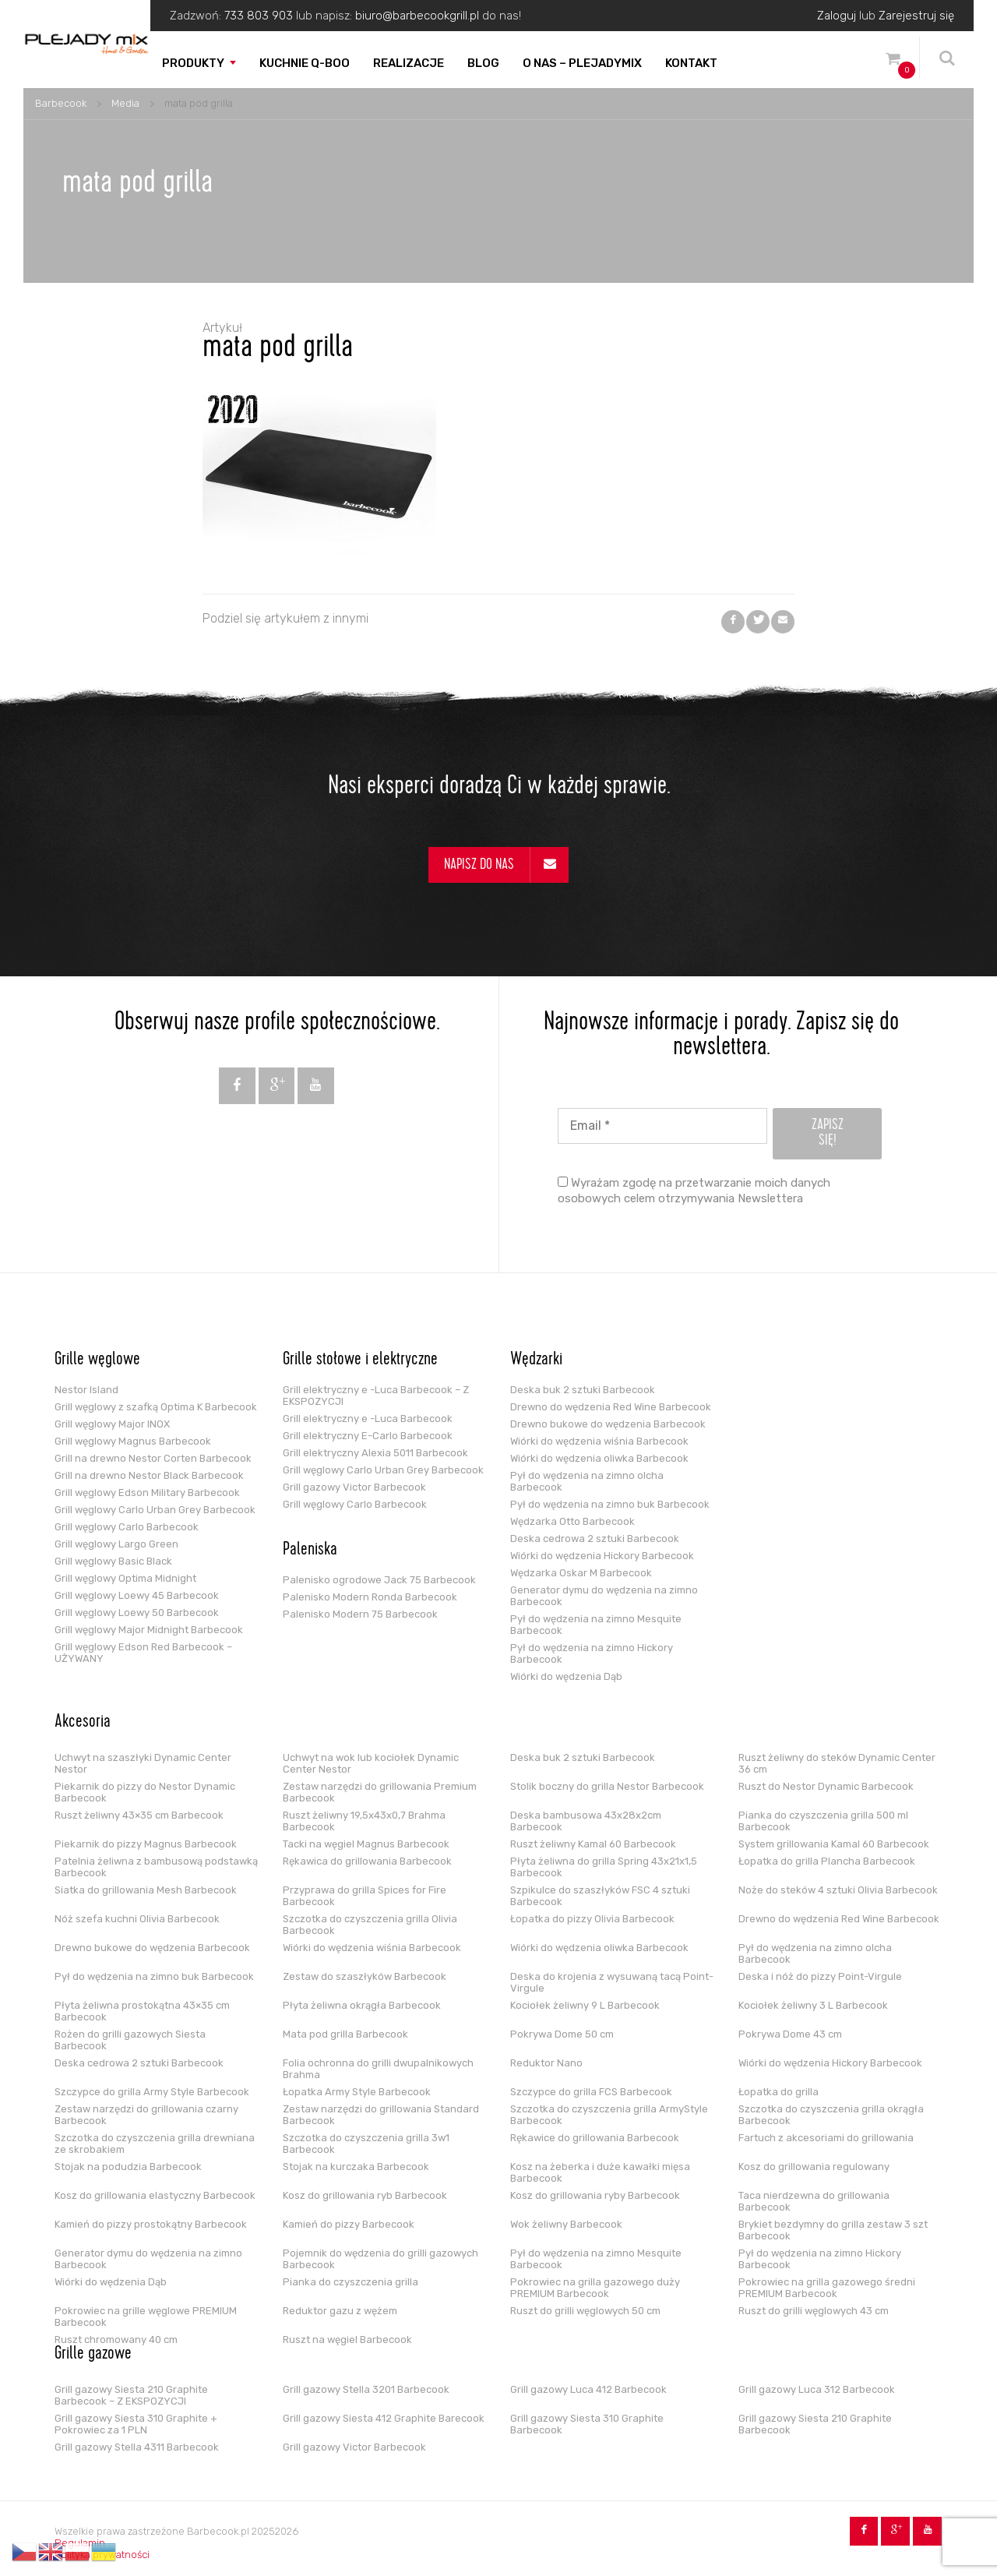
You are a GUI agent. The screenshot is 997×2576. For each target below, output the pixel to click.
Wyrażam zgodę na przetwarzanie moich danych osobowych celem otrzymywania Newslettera (694, 1190)
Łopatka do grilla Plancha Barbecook (826, 1861)
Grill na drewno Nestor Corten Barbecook (153, 1458)
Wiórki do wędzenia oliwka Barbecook (599, 1458)
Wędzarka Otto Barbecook (572, 1521)
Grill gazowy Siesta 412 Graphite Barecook (383, 2418)
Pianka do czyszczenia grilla (350, 2282)
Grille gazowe (93, 2354)
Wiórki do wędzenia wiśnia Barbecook (599, 1441)
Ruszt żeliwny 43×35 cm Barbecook (139, 1815)
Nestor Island (86, 1390)
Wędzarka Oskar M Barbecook (581, 1573)
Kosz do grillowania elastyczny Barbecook (155, 2195)
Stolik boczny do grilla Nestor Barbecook (607, 1786)
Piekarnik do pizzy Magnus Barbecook (146, 1844)
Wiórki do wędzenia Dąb (566, 1676)
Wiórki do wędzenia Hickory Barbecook (602, 1555)
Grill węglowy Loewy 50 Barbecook (137, 1612)
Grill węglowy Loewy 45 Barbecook (137, 1595)
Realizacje (408, 63)
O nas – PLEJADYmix (582, 63)
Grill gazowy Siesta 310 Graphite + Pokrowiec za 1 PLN (136, 2424)
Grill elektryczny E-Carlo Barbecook (368, 1436)
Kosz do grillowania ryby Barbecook (595, 2195)
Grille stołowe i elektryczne (360, 1360)
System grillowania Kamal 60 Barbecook (833, 1844)
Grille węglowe (97, 1360)
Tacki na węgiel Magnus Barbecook (366, 1844)
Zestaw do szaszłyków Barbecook (364, 1976)
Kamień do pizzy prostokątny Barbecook (151, 2224)
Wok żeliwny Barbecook (566, 2224)
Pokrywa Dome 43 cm (790, 2034)
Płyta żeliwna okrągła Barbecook (362, 2005)
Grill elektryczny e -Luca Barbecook (368, 1418)
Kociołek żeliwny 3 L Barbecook (813, 2005)
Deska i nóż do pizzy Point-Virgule (820, 1976)
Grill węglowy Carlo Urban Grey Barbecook (155, 1510)
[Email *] (662, 1126)
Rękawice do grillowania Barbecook (594, 2138)
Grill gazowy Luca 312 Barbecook (816, 2389)
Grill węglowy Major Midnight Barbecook (149, 1630)
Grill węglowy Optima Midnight (125, 1578)
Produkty (193, 63)
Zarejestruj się (916, 16)
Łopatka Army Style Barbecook (357, 2092)
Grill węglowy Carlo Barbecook (127, 1527)
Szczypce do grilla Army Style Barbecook (152, 2092)
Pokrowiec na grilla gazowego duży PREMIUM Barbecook (595, 2287)
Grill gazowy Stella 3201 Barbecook (366, 2389)
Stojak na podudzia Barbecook (128, 2166)
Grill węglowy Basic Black (113, 1561)
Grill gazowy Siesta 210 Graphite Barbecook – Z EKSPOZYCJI (131, 2395)
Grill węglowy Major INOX (112, 1424)
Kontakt (691, 63)
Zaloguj (836, 16)
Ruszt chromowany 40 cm (116, 2339)
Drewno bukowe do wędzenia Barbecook (608, 1424)
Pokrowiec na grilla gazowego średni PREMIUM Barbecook (826, 2287)
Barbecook (60, 103)
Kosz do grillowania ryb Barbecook (365, 2195)
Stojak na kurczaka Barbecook (356, 2166)
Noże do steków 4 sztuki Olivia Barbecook (838, 1890)
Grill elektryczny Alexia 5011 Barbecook (375, 1453)
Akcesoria (83, 1722)
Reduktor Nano (546, 2063)
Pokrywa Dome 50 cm (562, 2034)
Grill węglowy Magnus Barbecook (133, 1441)
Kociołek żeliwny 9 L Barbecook (585, 2005)
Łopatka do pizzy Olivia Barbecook (592, 1919)
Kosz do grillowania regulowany (814, 2166)
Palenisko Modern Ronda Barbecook (370, 1597)
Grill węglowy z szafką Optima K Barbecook (156, 1407)
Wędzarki (536, 1360)
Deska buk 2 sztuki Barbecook (582, 1390)
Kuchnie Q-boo (304, 63)
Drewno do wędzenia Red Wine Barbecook (610, 1407)
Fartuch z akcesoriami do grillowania (826, 2138)
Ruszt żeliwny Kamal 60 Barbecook (593, 1844)
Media (125, 103)
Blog (483, 63)
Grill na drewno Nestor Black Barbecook (149, 1475)
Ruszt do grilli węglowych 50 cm (585, 2311)
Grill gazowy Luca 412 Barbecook (588, 2389)
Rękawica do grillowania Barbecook (367, 1861)
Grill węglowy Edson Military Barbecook (147, 1492)
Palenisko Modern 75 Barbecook (360, 1614)
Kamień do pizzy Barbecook (348, 2224)
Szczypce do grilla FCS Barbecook (591, 2092)
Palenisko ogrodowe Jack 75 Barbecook (379, 1580)
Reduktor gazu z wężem (340, 2311)
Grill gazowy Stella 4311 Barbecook (137, 2447)
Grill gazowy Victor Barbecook (354, 1487)
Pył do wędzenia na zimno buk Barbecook (610, 1504)
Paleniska (310, 1550)
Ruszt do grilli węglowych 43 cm (813, 2311)
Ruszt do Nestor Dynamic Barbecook (826, 1786)
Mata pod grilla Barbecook (345, 2034)
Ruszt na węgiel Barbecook (347, 2339)
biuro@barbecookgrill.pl (417, 16)
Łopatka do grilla (778, 2092)
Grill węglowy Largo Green (116, 1544)
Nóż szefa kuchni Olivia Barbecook (137, 1919)
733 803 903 (258, 16)
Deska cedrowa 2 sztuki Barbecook (594, 1538)
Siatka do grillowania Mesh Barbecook (146, 1890)
